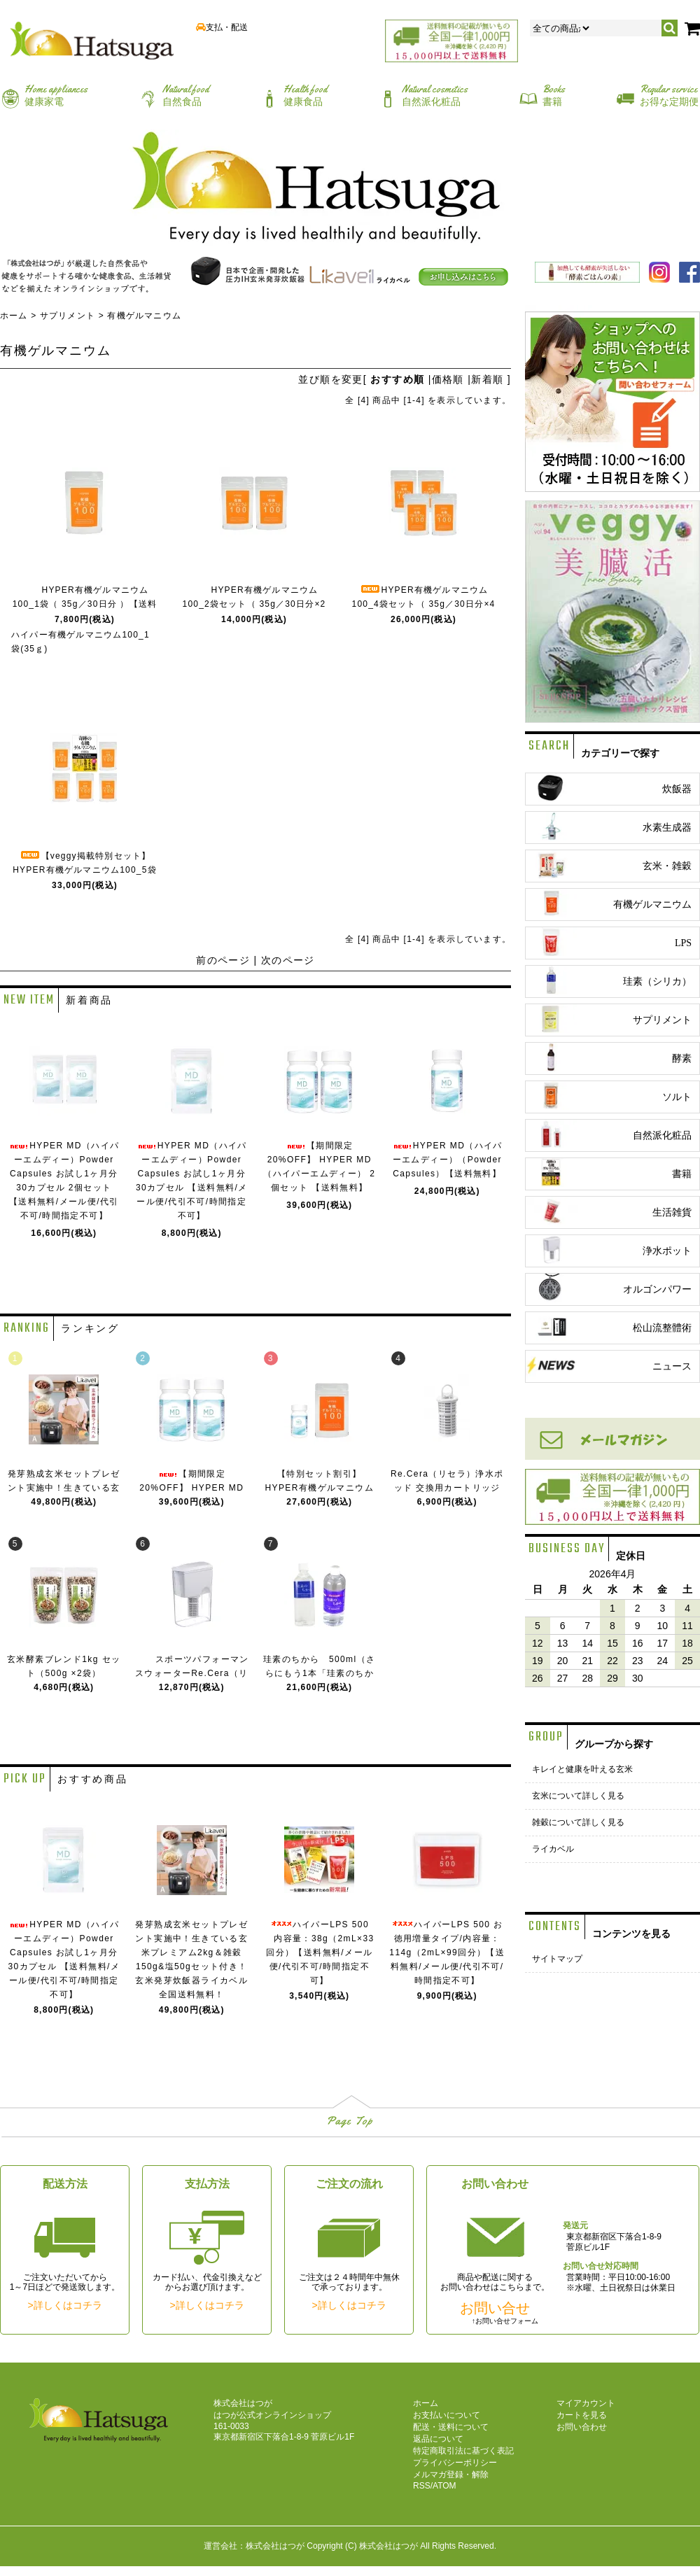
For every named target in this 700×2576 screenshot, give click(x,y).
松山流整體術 (609, 1326)
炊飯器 (609, 787)
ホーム (14, 316)
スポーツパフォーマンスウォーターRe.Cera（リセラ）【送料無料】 (191, 1673)
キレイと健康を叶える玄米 (582, 1769)
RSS (421, 2486)
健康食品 (305, 95)
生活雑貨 (609, 1211)
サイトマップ (557, 1959)
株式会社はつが (388, 2546)
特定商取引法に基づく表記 (463, 2451)
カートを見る (581, 2415)
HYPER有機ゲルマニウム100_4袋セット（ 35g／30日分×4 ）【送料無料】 (424, 604)
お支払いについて (446, 2415)
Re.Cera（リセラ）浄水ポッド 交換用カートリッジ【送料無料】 (447, 1488)
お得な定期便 (669, 95)
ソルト (609, 1095)
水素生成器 (609, 826)
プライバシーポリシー (455, 2463)
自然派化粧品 (435, 95)
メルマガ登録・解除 (451, 2474)
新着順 (487, 379)
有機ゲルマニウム (144, 316)
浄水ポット (609, 1249)
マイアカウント (585, 2403)
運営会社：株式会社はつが (254, 2546)
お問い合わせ (581, 2427)
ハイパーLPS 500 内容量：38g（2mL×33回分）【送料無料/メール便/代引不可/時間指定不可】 (319, 1952)
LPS (609, 941)
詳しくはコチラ (68, 2305)
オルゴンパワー (609, 1288)
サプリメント (67, 316)
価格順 (448, 379)
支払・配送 (227, 27)
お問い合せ (495, 2308)
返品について (438, 2439)
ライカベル (553, 1849)
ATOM (444, 2486)
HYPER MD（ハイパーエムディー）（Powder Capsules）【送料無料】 (447, 1159)
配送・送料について (451, 2427)
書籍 (553, 95)
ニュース (609, 1365)
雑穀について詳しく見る (578, 1822)
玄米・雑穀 (609, 864)
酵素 (609, 1057)
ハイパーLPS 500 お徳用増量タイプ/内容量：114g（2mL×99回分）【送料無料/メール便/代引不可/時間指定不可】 (447, 1952)
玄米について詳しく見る (578, 1796)
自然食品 (185, 95)
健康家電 (56, 95)
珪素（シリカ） (609, 980)
